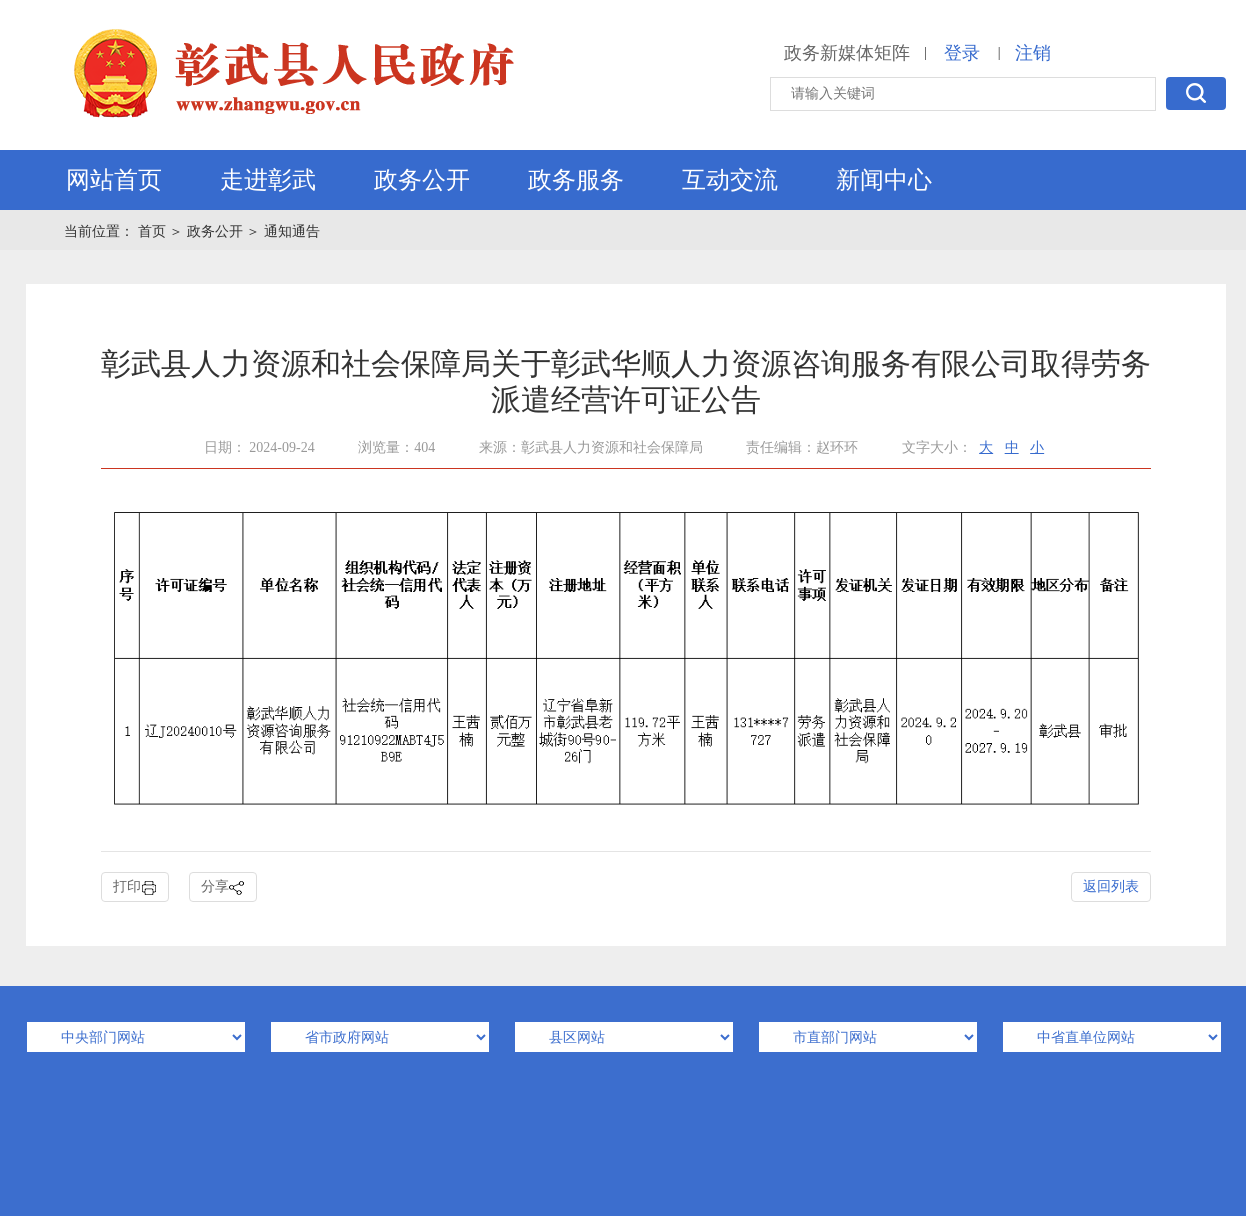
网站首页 (114, 180)
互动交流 (730, 180)
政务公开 (422, 180)
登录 (962, 53)
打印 (135, 887)
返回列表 (1111, 886)
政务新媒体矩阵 (847, 53)
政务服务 (576, 180)
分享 (223, 887)
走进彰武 (268, 180)
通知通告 (292, 231)
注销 (1033, 53)
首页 (154, 231)
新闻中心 (884, 180)
